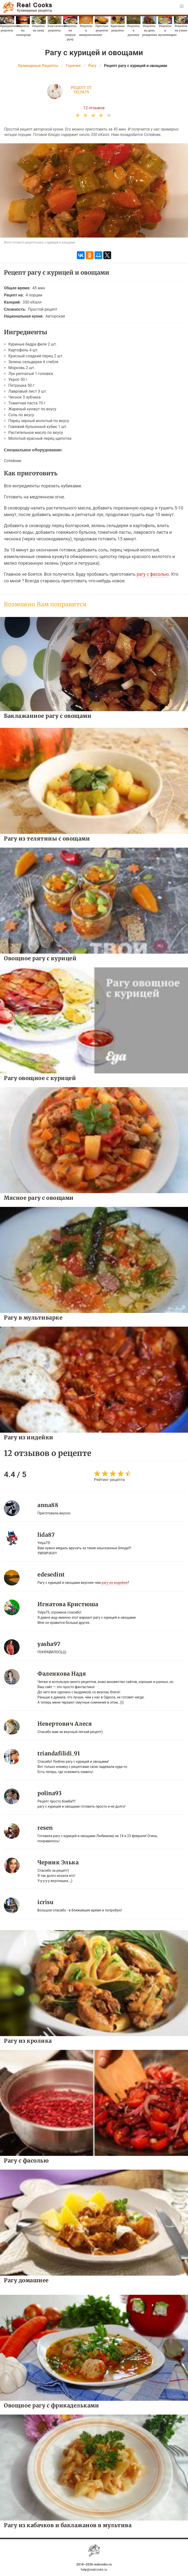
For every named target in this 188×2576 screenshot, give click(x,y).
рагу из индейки (115, 1583)
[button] (181, 6)
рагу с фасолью (153, 574)
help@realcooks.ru (94, 2569)
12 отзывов (94, 108)
